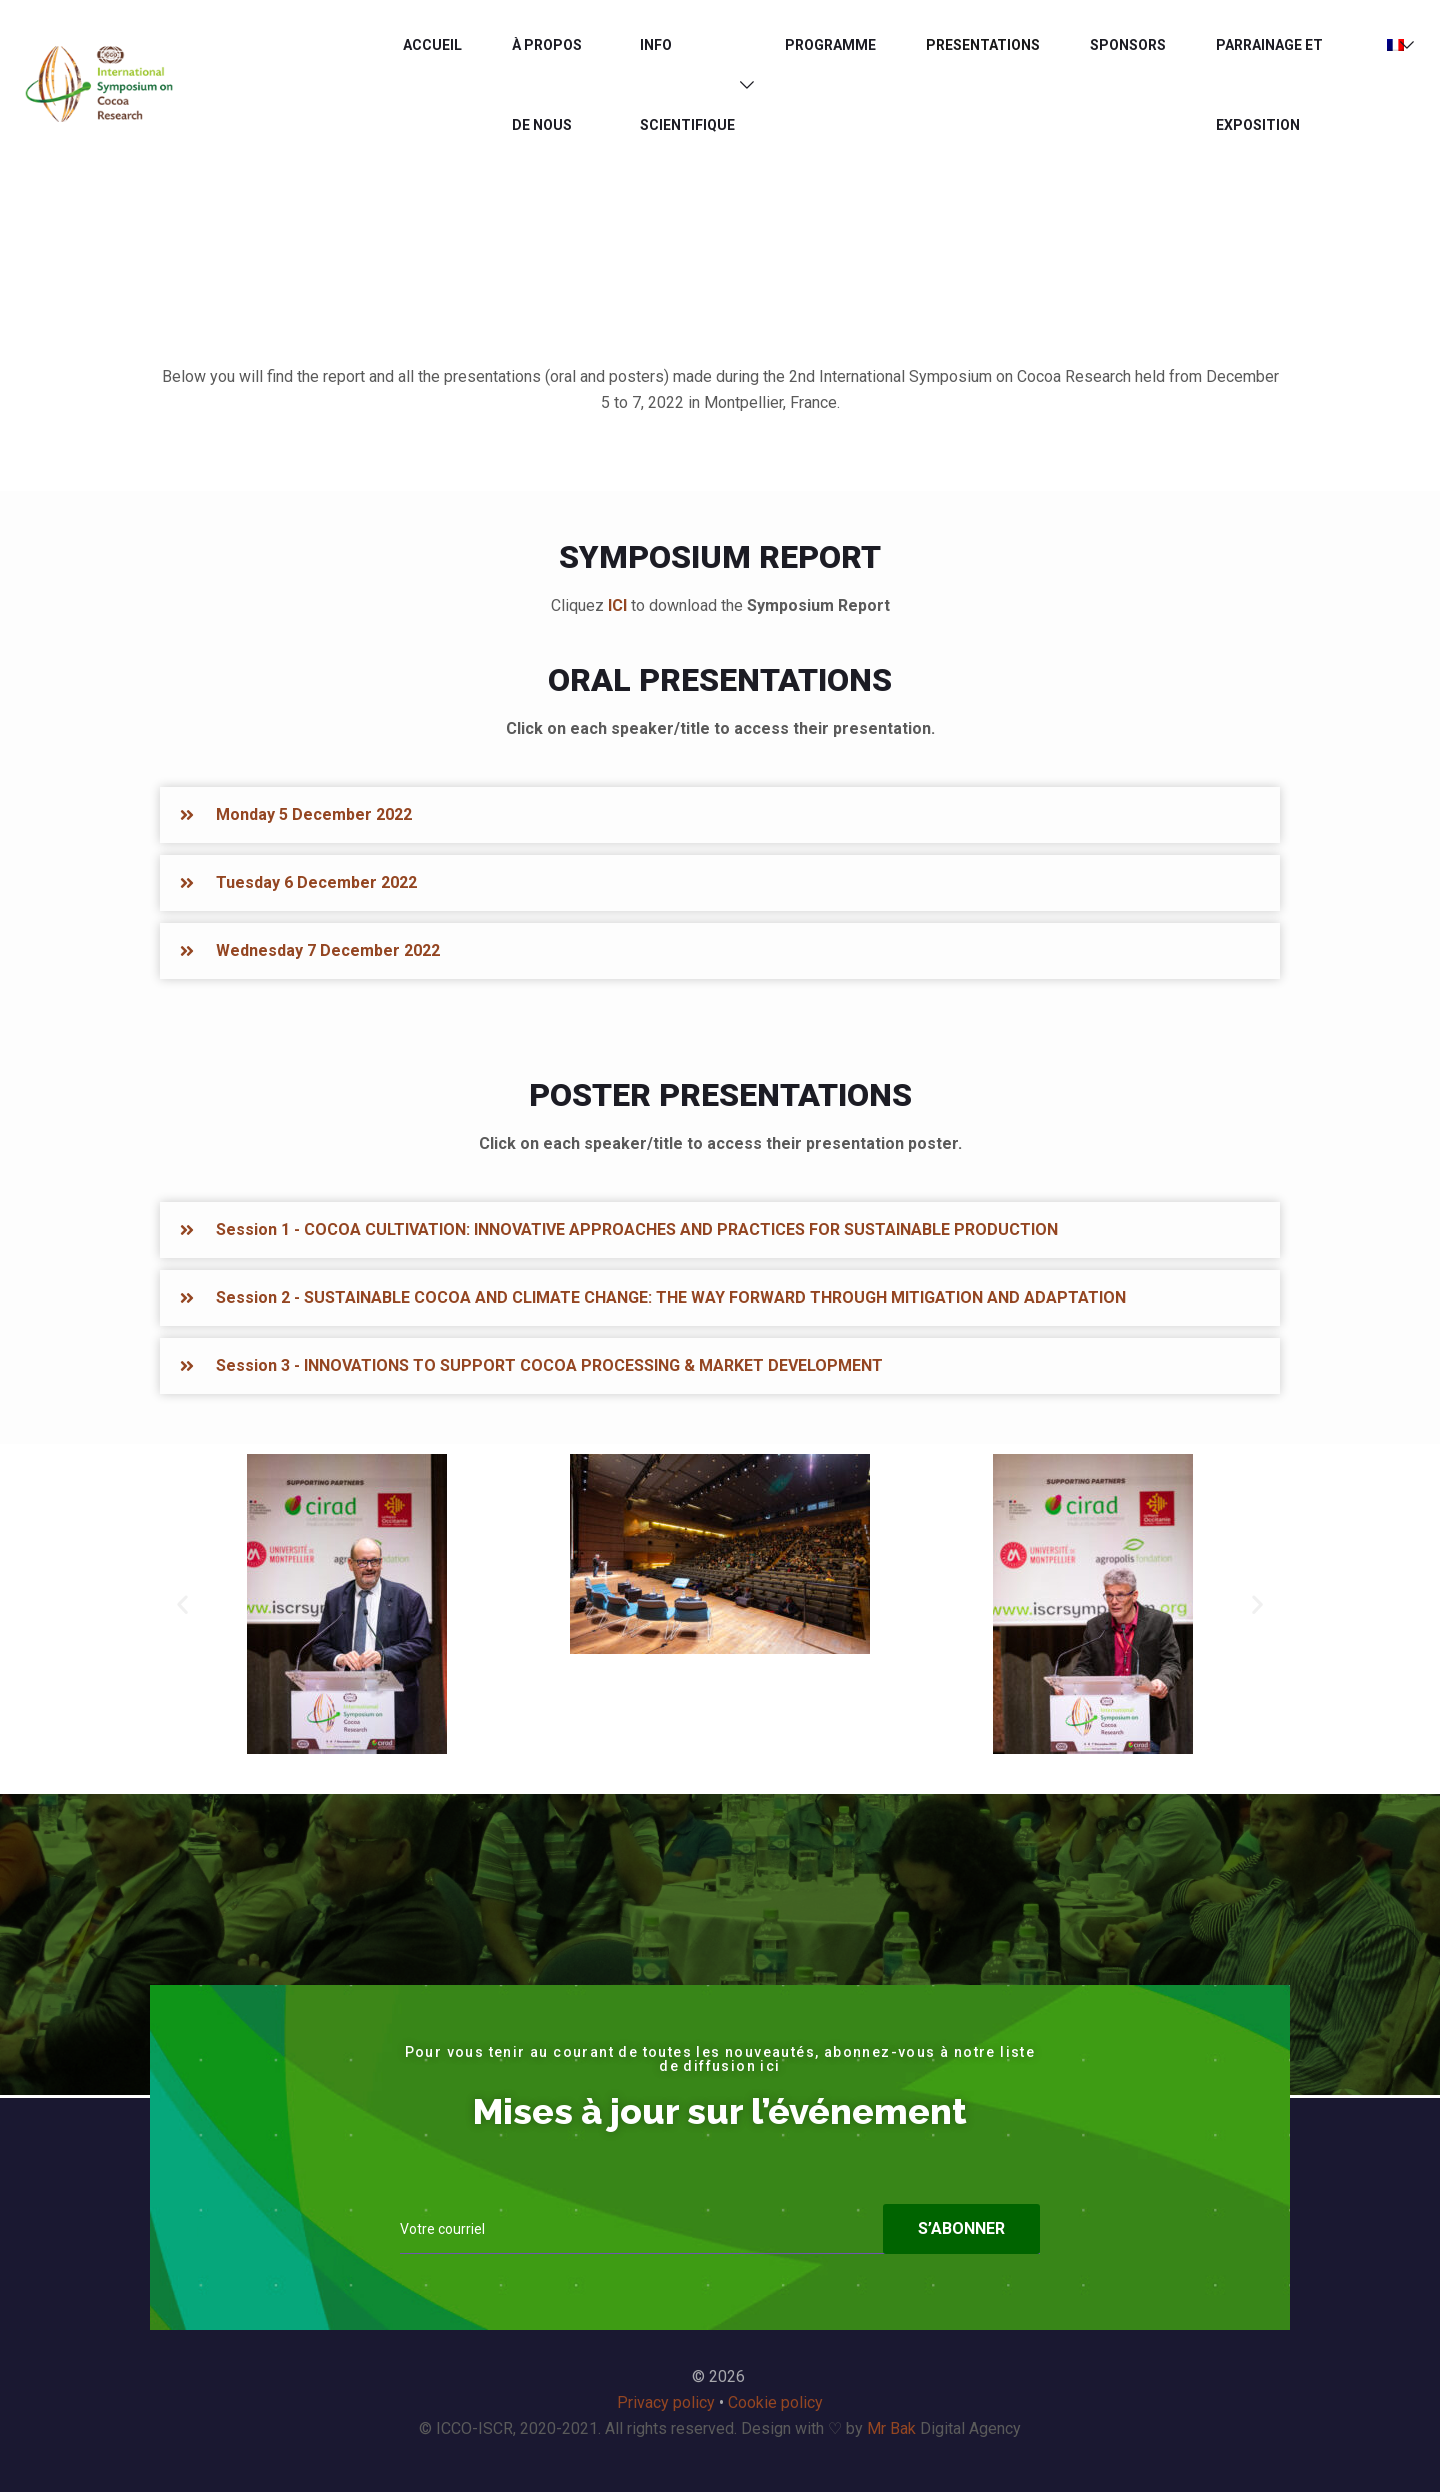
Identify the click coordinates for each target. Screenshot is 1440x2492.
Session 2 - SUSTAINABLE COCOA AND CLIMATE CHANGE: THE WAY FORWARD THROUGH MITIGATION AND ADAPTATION (671, 1297)
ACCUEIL (432, 45)
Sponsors (1128, 45)
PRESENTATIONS (983, 45)
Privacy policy (666, 2402)
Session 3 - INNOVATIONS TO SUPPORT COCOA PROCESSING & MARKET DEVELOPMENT (549, 1365)
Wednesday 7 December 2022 (328, 950)
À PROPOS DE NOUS (547, 85)
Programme (830, 45)
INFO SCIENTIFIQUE (687, 85)
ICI (617, 605)
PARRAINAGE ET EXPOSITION (1269, 85)
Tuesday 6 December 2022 (316, 882)
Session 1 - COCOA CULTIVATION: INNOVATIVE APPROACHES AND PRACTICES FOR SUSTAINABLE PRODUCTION (637, 1229)
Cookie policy (775, 2402)
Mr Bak (891, 2428)
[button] (720, 815)
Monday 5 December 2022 (314, 814)
